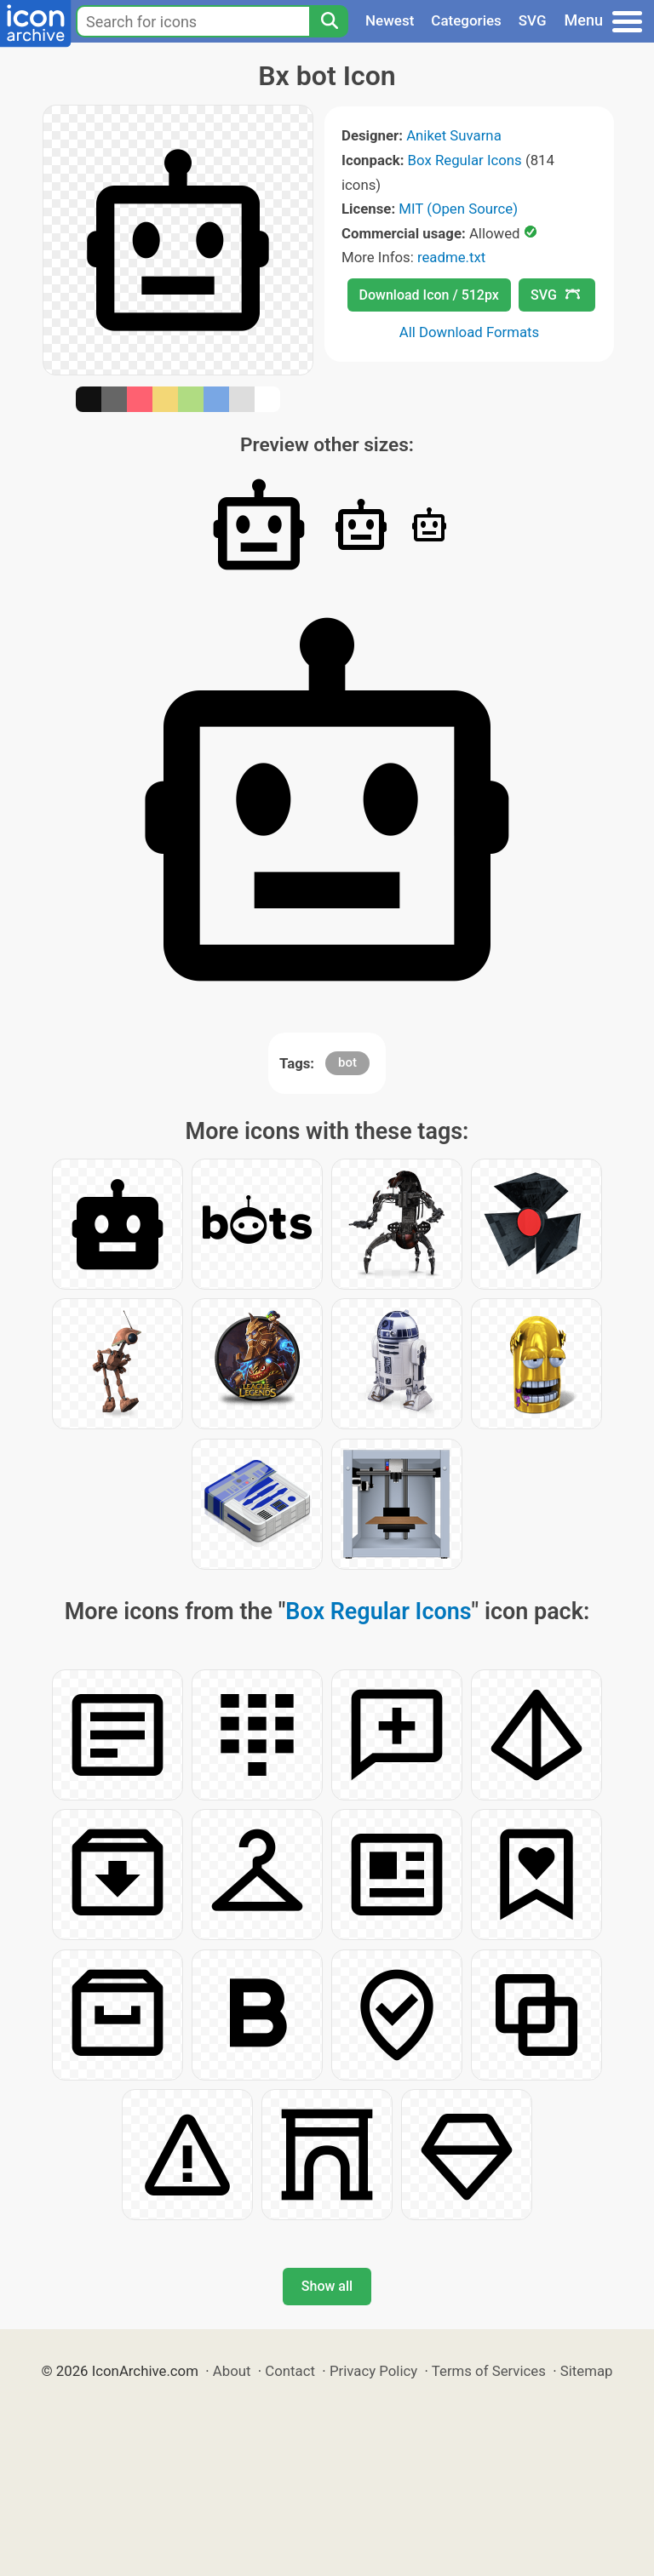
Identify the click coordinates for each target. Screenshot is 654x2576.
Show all (327, 2286)
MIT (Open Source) (458, 208)
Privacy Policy (373, 2370)
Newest (389, 20)
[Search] (328, 21)
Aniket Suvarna (454, 135)
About (232, 2370)
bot (347, 1062)
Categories (466, 20)
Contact (290, 2370)
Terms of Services (489, 2370)
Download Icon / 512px (429, 295)
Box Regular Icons (465, 160)
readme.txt (451, 257)
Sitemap (586, 2370)
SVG (533, 20)
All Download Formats (469, 332)
